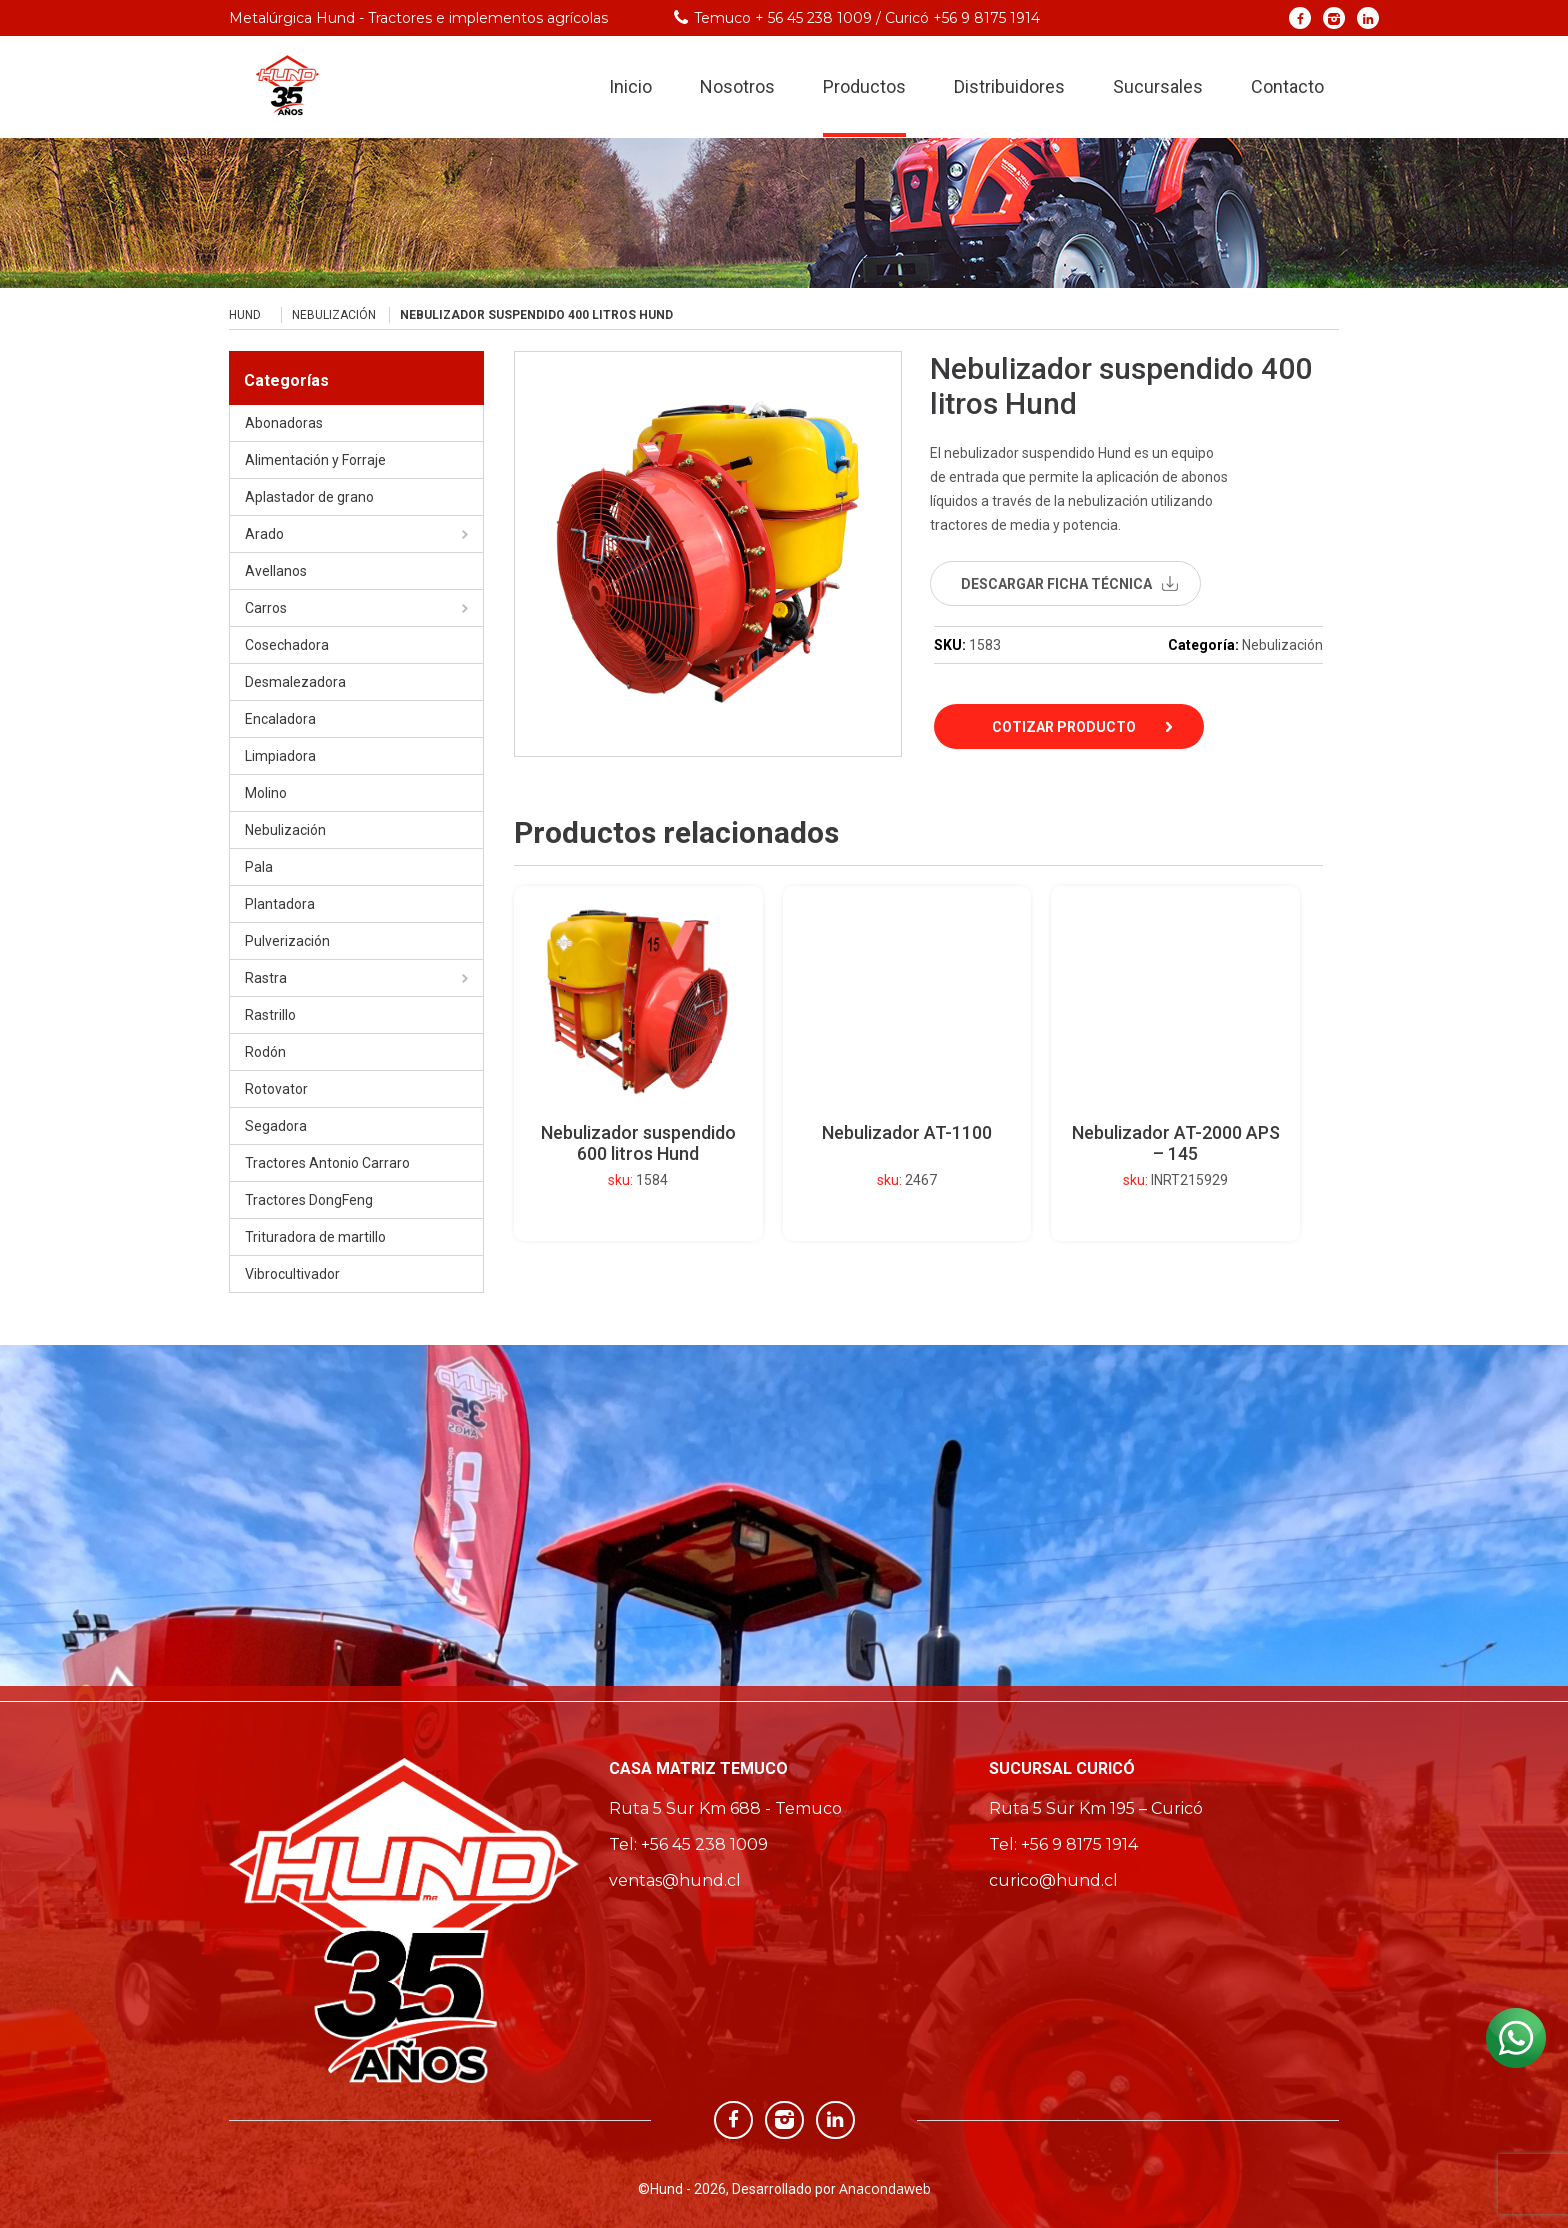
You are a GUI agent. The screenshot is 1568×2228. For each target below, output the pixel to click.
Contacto (1287, 88)
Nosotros (737, 88)
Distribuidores (1009, 88)
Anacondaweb (885, 2188)
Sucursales (1158, 88)
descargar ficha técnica (1056, 584)
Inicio (630, 88)
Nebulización (334, 315)
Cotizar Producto (1064, 727)
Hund (245, 315)
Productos (864, 88)
